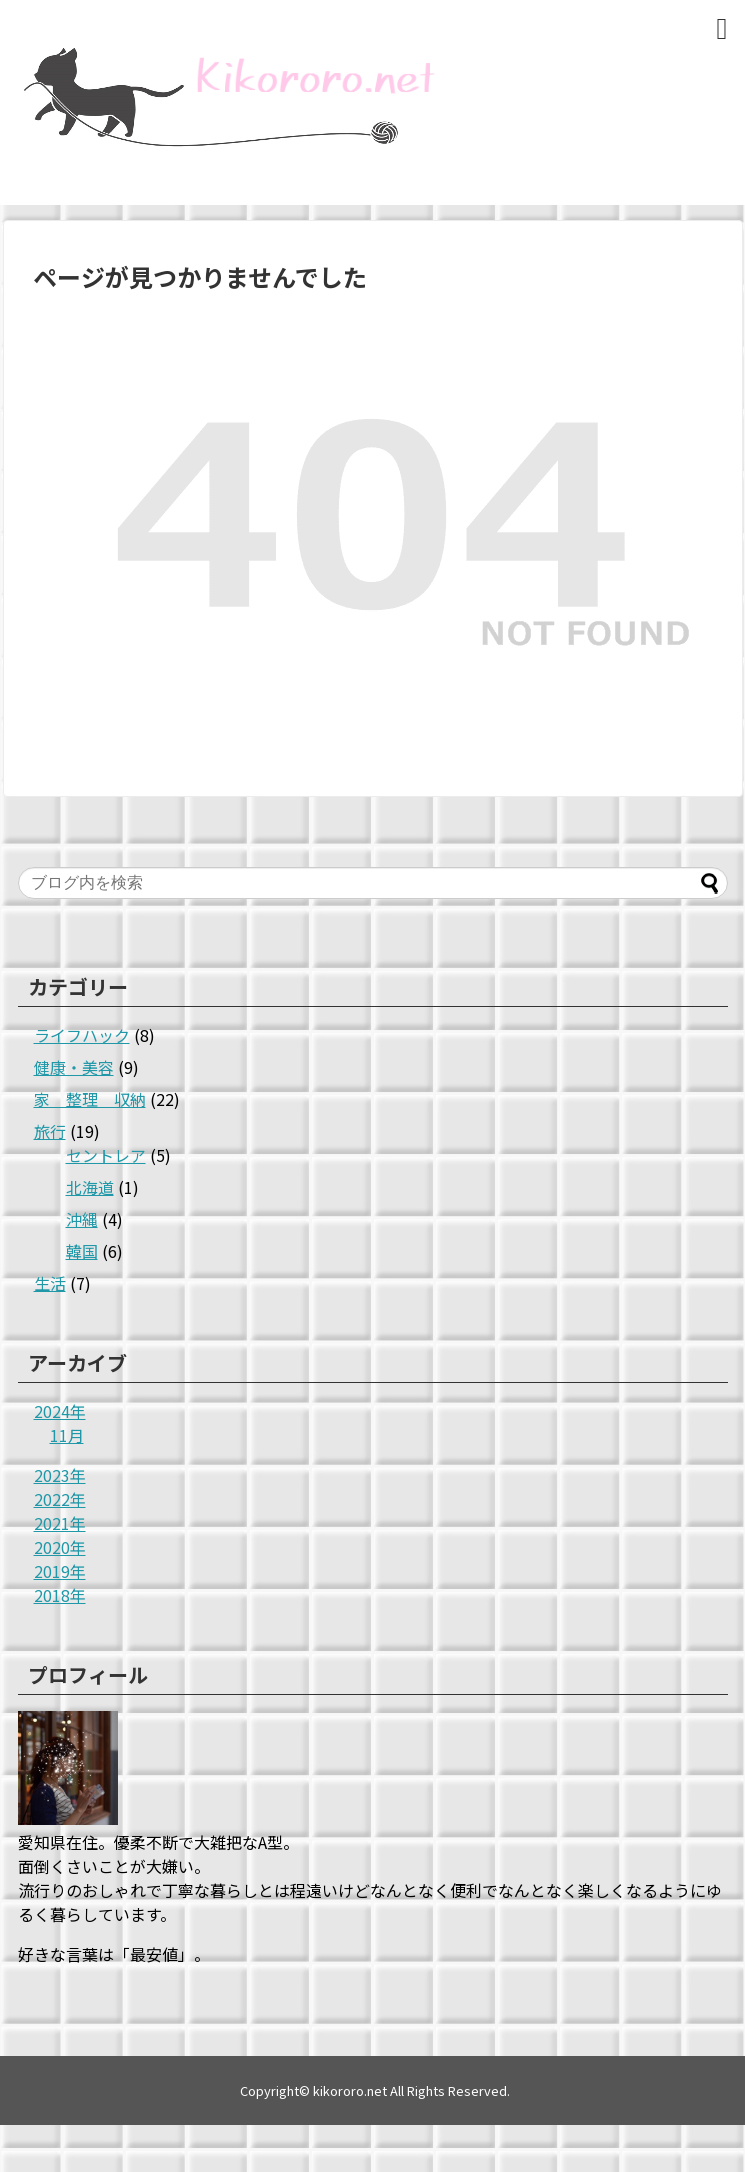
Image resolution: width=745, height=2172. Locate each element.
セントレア (106, 1155)
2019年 (60, 1571)
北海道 (90, 1187)
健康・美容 (74, 1067)
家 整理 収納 (90, 1099)
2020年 (60, 1547)
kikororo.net (350, 2090)
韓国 (82, 1251)
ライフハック (82, 1035)
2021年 (60, 1523)
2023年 (60, 1475)
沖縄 (82, 1219)
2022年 (60, 1499)
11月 (67, 1435)
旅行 (50, 1131)
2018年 (60, 1595)
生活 (50, 1283)
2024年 (60, 1411)
